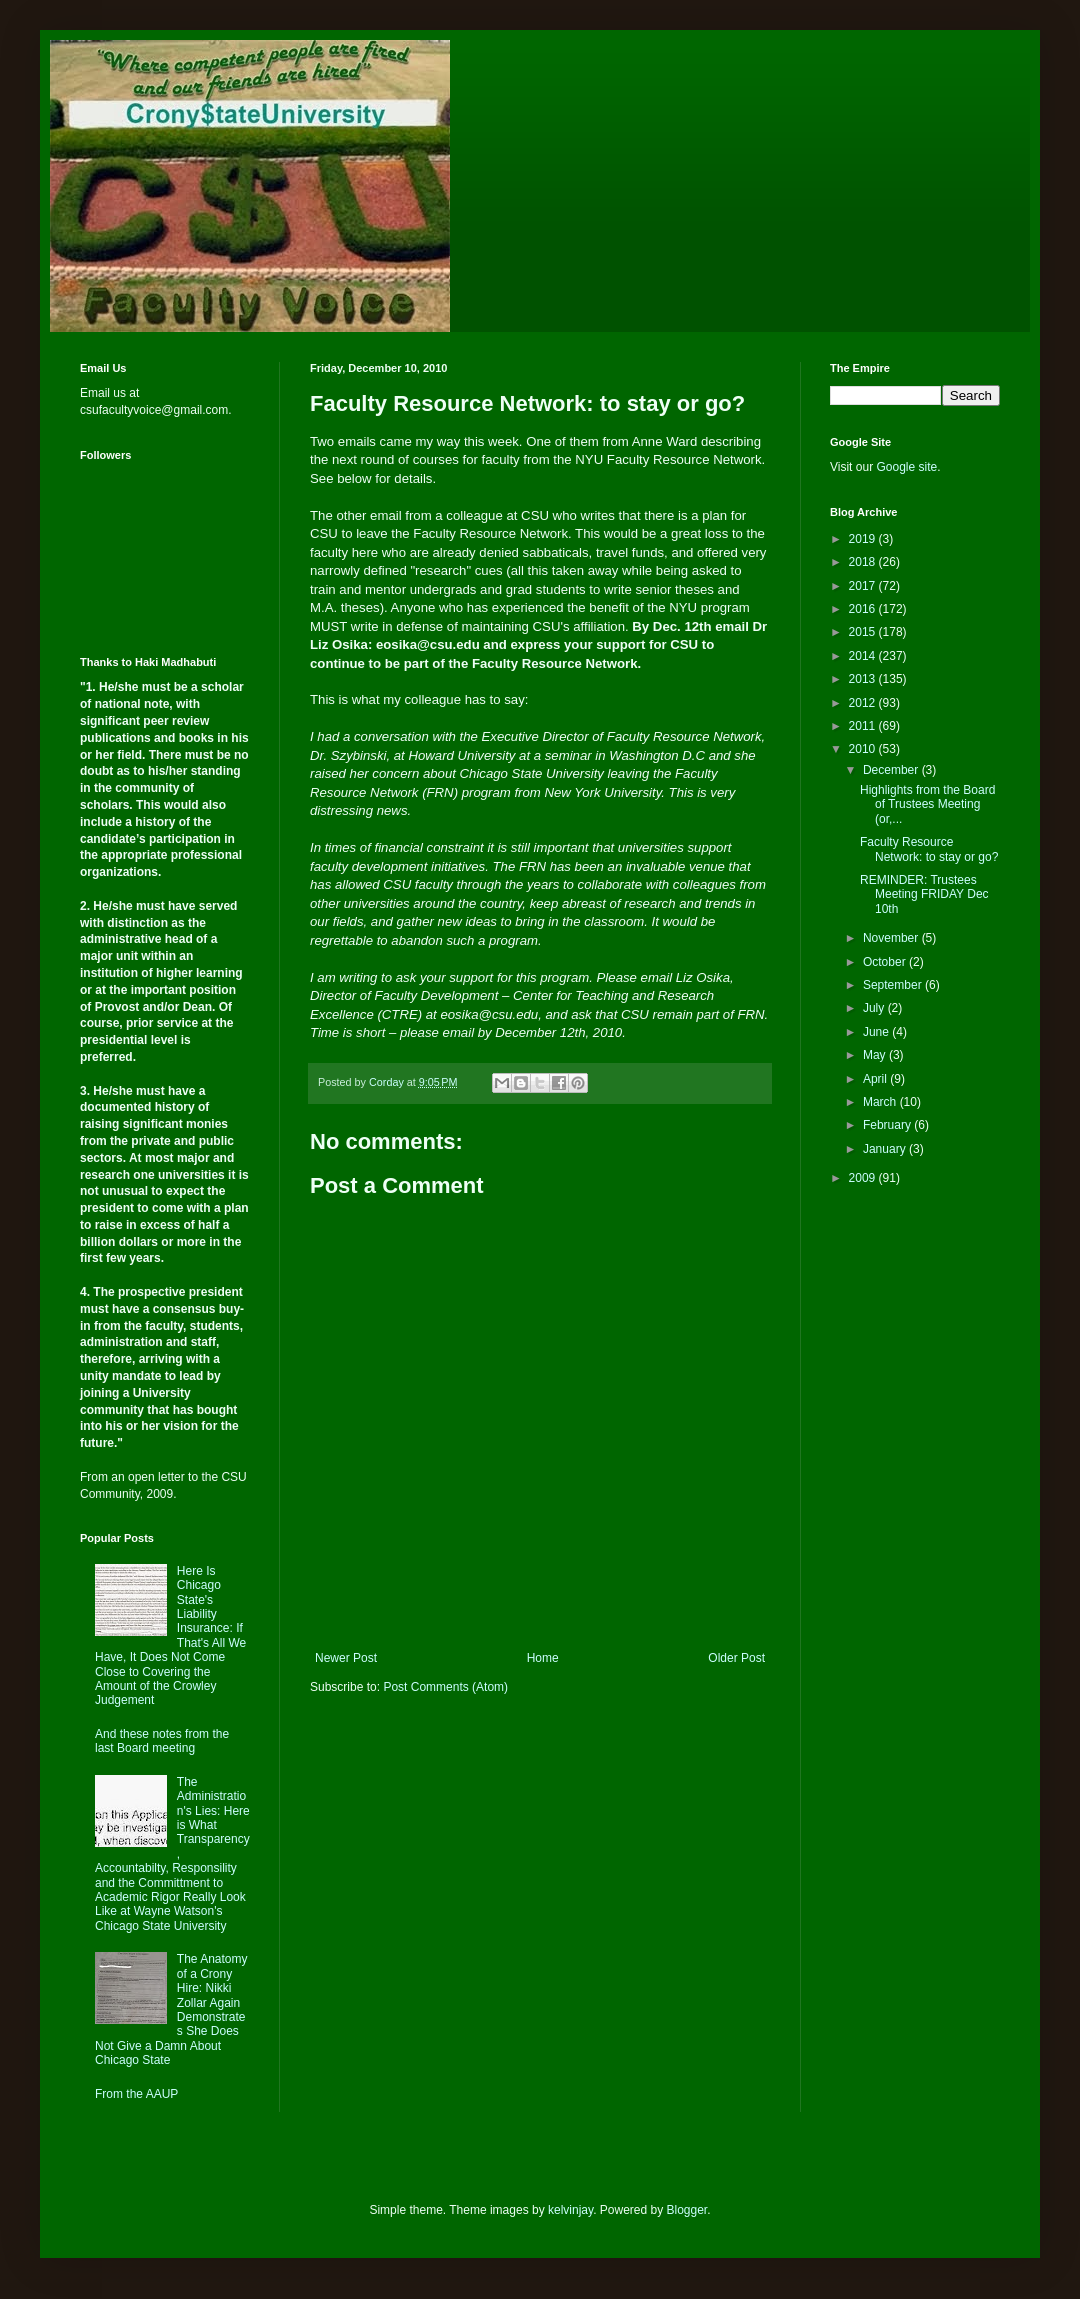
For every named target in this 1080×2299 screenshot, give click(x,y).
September (894, 985)
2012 (864, 703)
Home (543, 1658)
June (877, 1032)
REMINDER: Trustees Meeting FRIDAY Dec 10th (924, 894)
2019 (864, 539)
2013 (864, 679)
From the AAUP (136, 2094)
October (886, 962)
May (876, 1055)
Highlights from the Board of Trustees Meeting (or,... (927, 804)
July (875, 1008)
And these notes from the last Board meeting (162, 1741)
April (876, 1079)
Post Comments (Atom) (445, 1687)
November (892, 938)
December (892, 770)
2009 (864, 1178)
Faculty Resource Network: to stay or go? (929, 849)
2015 (864, 632)
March (881, 1102)
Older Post (736, 1658)
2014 (864, 656)
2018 (864, 562)
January (886, 1149)
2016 (864, 609)
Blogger (687, 2210)
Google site (906, 467)
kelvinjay (570, 2210)
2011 (864, 726)
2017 (864, 586)
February (888, 1125)
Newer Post (346, 1658)
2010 (864, 749)
